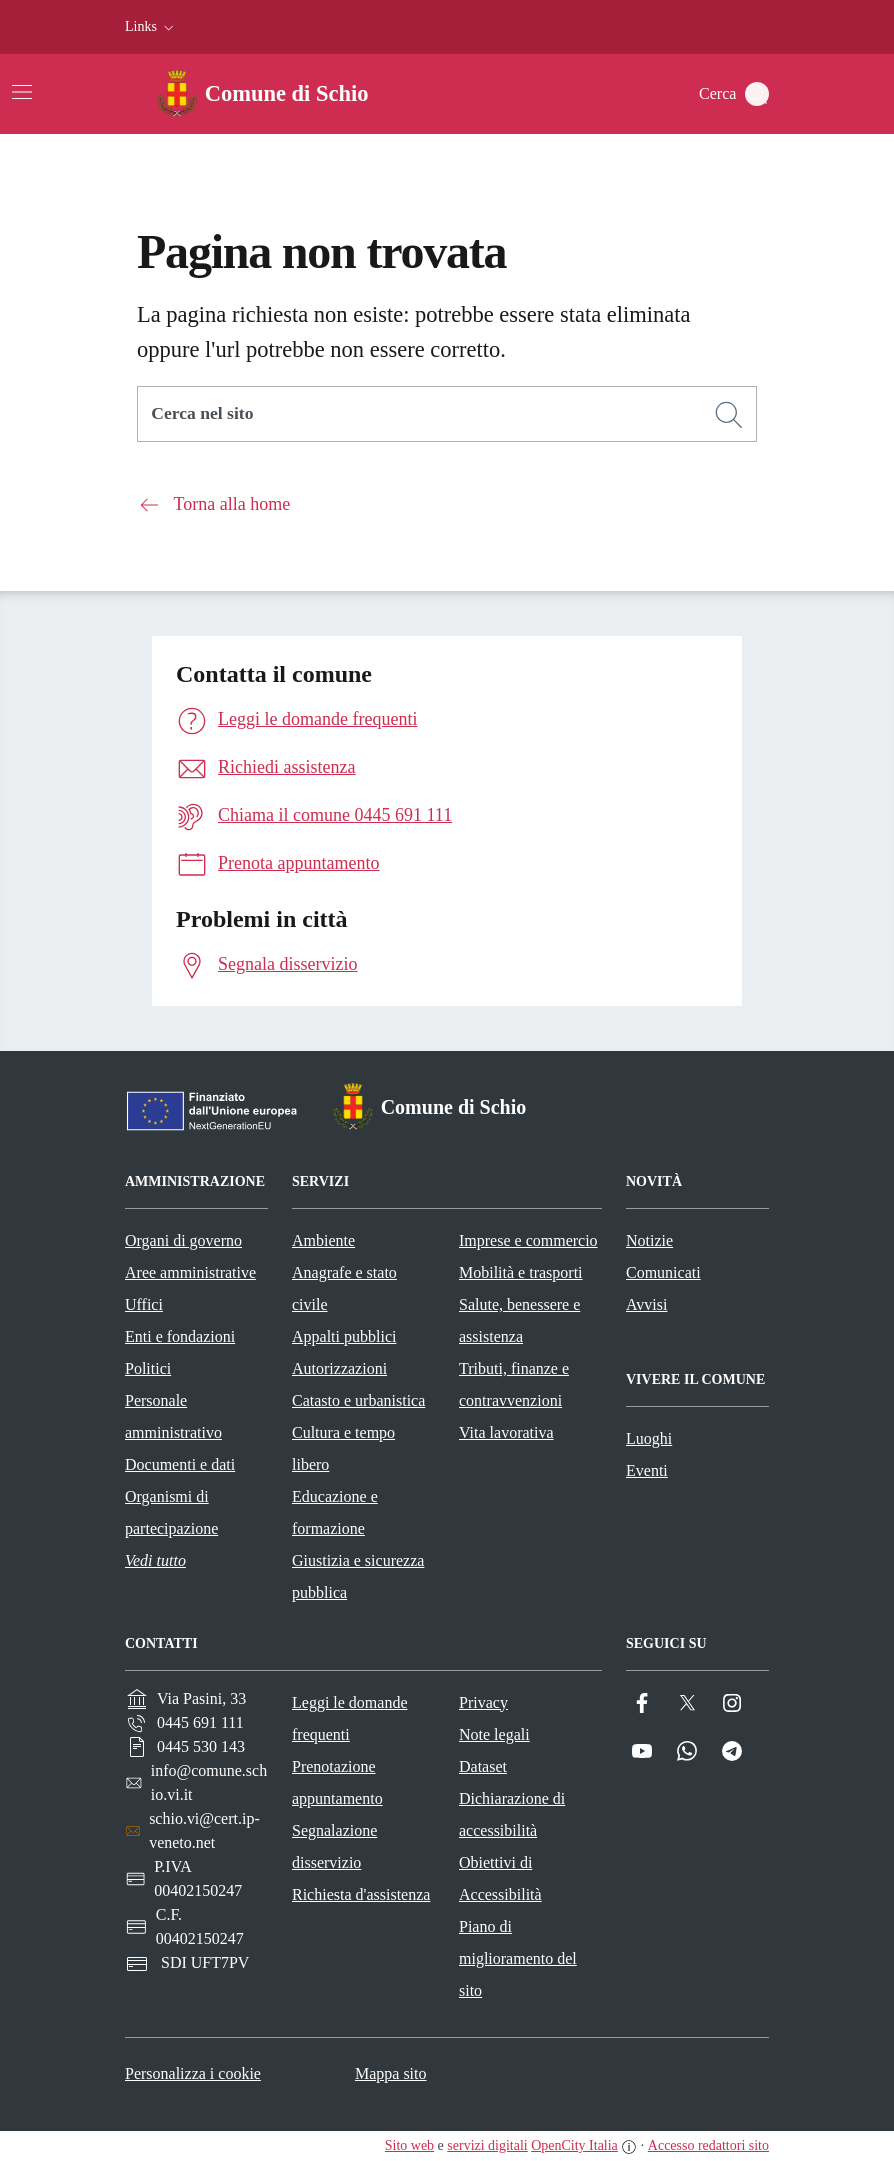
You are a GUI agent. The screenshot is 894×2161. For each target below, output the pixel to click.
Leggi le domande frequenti (350, 1718)
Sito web (409, 2145)
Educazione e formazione (335, 1512)
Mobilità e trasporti (521, 1272)
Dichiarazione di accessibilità (512, 1814)
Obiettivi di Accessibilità (500, 1878)
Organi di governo (183, 1240)
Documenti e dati (180, 1464)
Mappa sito (391, 2073)
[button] (151, 27)
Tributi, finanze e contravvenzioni (514, 1384)
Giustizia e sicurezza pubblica (358, 1576)
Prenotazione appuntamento (337, 1782)
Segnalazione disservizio (334, 1846)
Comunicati (663, 1272)
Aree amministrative (190, 1272)
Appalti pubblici (344, 1336)
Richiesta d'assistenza (361, 1894)
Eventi (647, 1470)
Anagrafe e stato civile (344, 1288)
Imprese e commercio (528, 1240)
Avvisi (646, 1304)
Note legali (494, 1734)
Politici (148, 1368)
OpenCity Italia (574, 2145)
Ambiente (323, 1240)
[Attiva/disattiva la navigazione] (22, 92)
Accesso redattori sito (708, 2145)
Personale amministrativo (173, 1416)
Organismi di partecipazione (171, 1512)
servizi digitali (487, 2145)
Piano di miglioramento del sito (518, 1958)
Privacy (483, 1702)
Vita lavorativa (506, 1432)
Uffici (144, 1304)
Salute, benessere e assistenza (519, 1320)
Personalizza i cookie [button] (193, 2073)
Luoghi (649, 1438)
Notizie (649, 1240)
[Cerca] (729, 415)
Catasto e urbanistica (358, 1400)
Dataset (483, 1766)
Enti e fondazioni (180, 1336)
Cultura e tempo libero (343, 1448)
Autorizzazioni (339, 1368)
